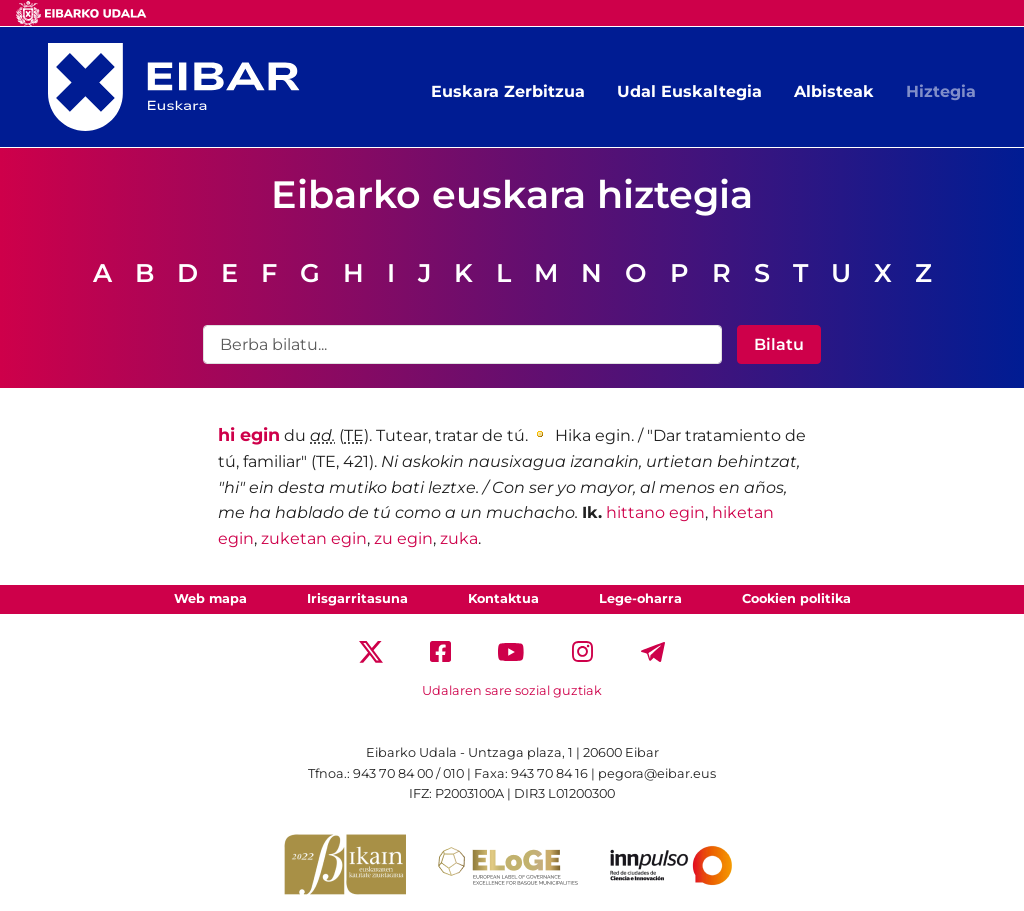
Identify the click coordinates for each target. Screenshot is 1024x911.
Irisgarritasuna (357, 598)
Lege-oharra (640, 598)
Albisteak (834, 91)
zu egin (403, 538)
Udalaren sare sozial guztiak (512, 690)
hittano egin (655, 512)
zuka (459, 538)
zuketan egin (314, 538)
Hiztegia (941, 91)
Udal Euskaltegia (689, 91)
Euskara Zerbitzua (508, 91)
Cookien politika (796, 598)
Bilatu (779, 344)
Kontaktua (503, 598)
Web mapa (210, 598)
